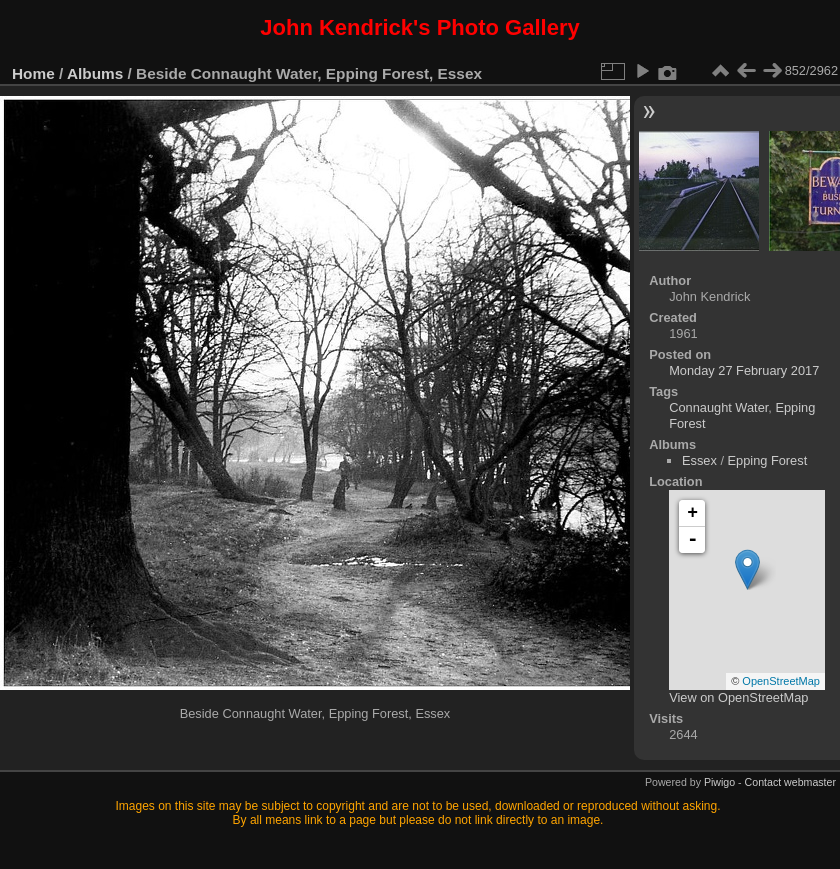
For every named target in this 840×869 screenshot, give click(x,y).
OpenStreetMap (781, 681)
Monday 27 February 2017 (744, 370)
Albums (95, 73)
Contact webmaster (790, 782)
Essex (699, 460)
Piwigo (719, 782)
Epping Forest (768, 460)
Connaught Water (718, 407)
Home (33, 73)
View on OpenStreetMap (738, 697)
